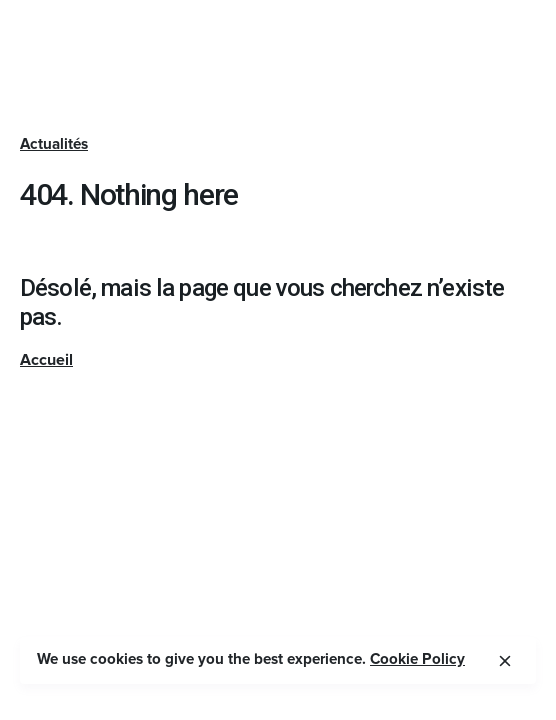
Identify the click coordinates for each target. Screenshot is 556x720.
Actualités (54, 144)
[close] (505, 661)
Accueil (46, 360)
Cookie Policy (417, 659)
